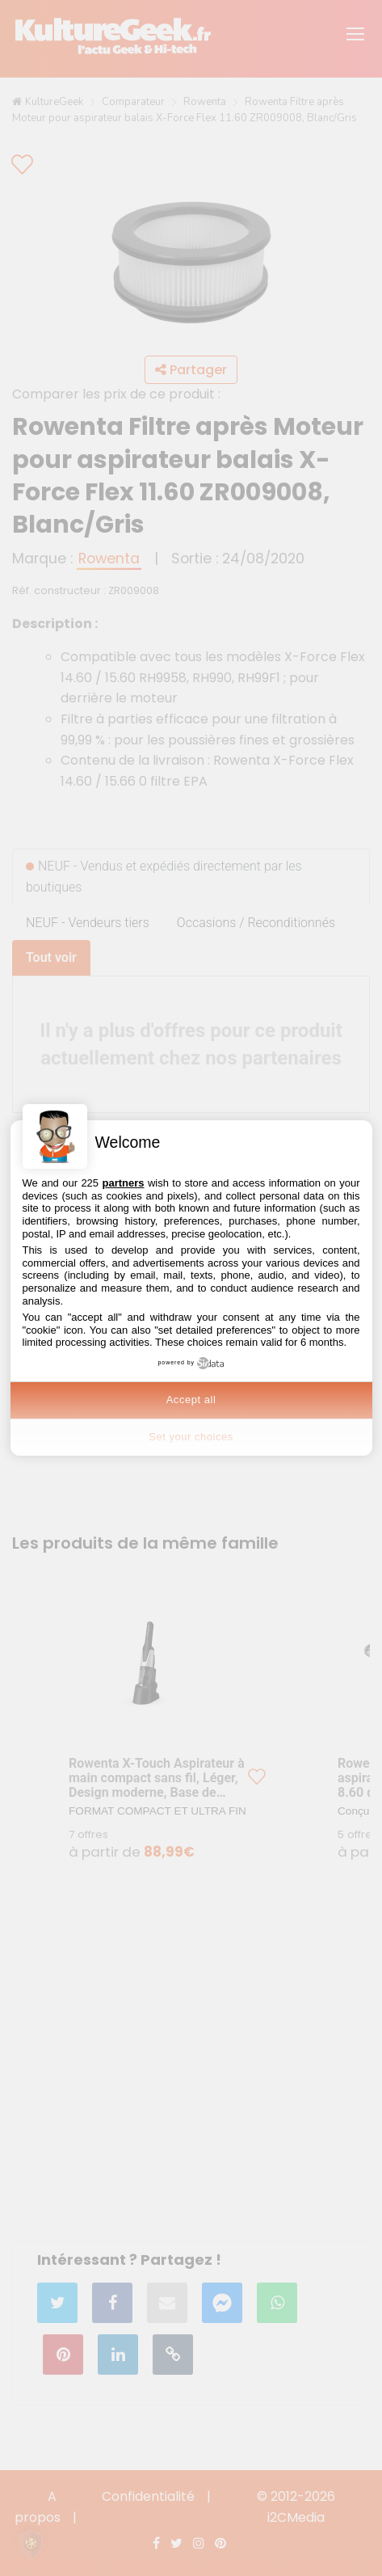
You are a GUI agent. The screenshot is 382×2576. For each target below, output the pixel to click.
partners (123, 1183)
